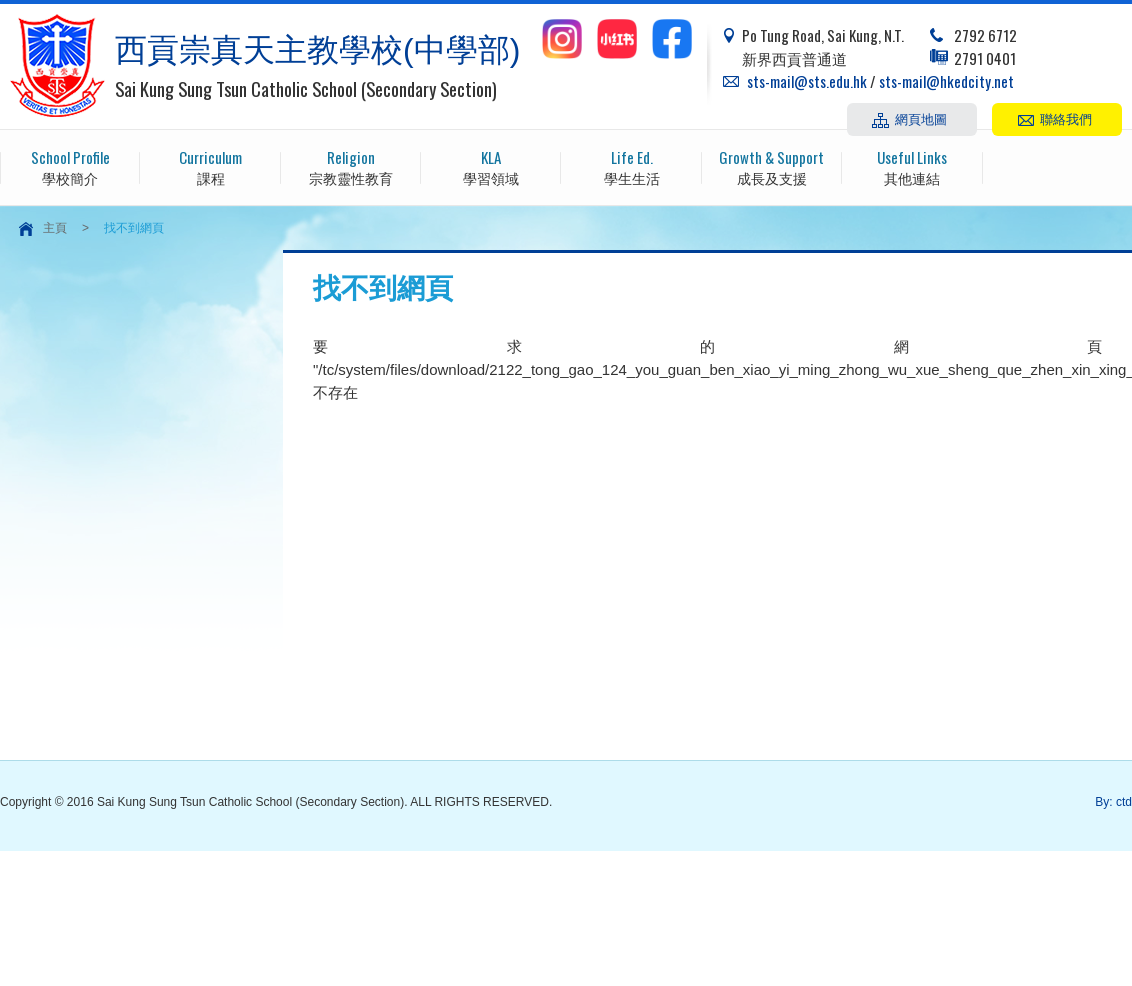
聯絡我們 (1066, 118)
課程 (210, 166)
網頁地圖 (921, 118)
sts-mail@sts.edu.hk (807, 81)
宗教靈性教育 (351, 166)
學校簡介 (70, 166)
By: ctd (1113, 802)
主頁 (55, 228)
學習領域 (491, 166)
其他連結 (912, 166)
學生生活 (631, 166)
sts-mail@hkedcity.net (946, 81)
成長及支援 (772, 166)
